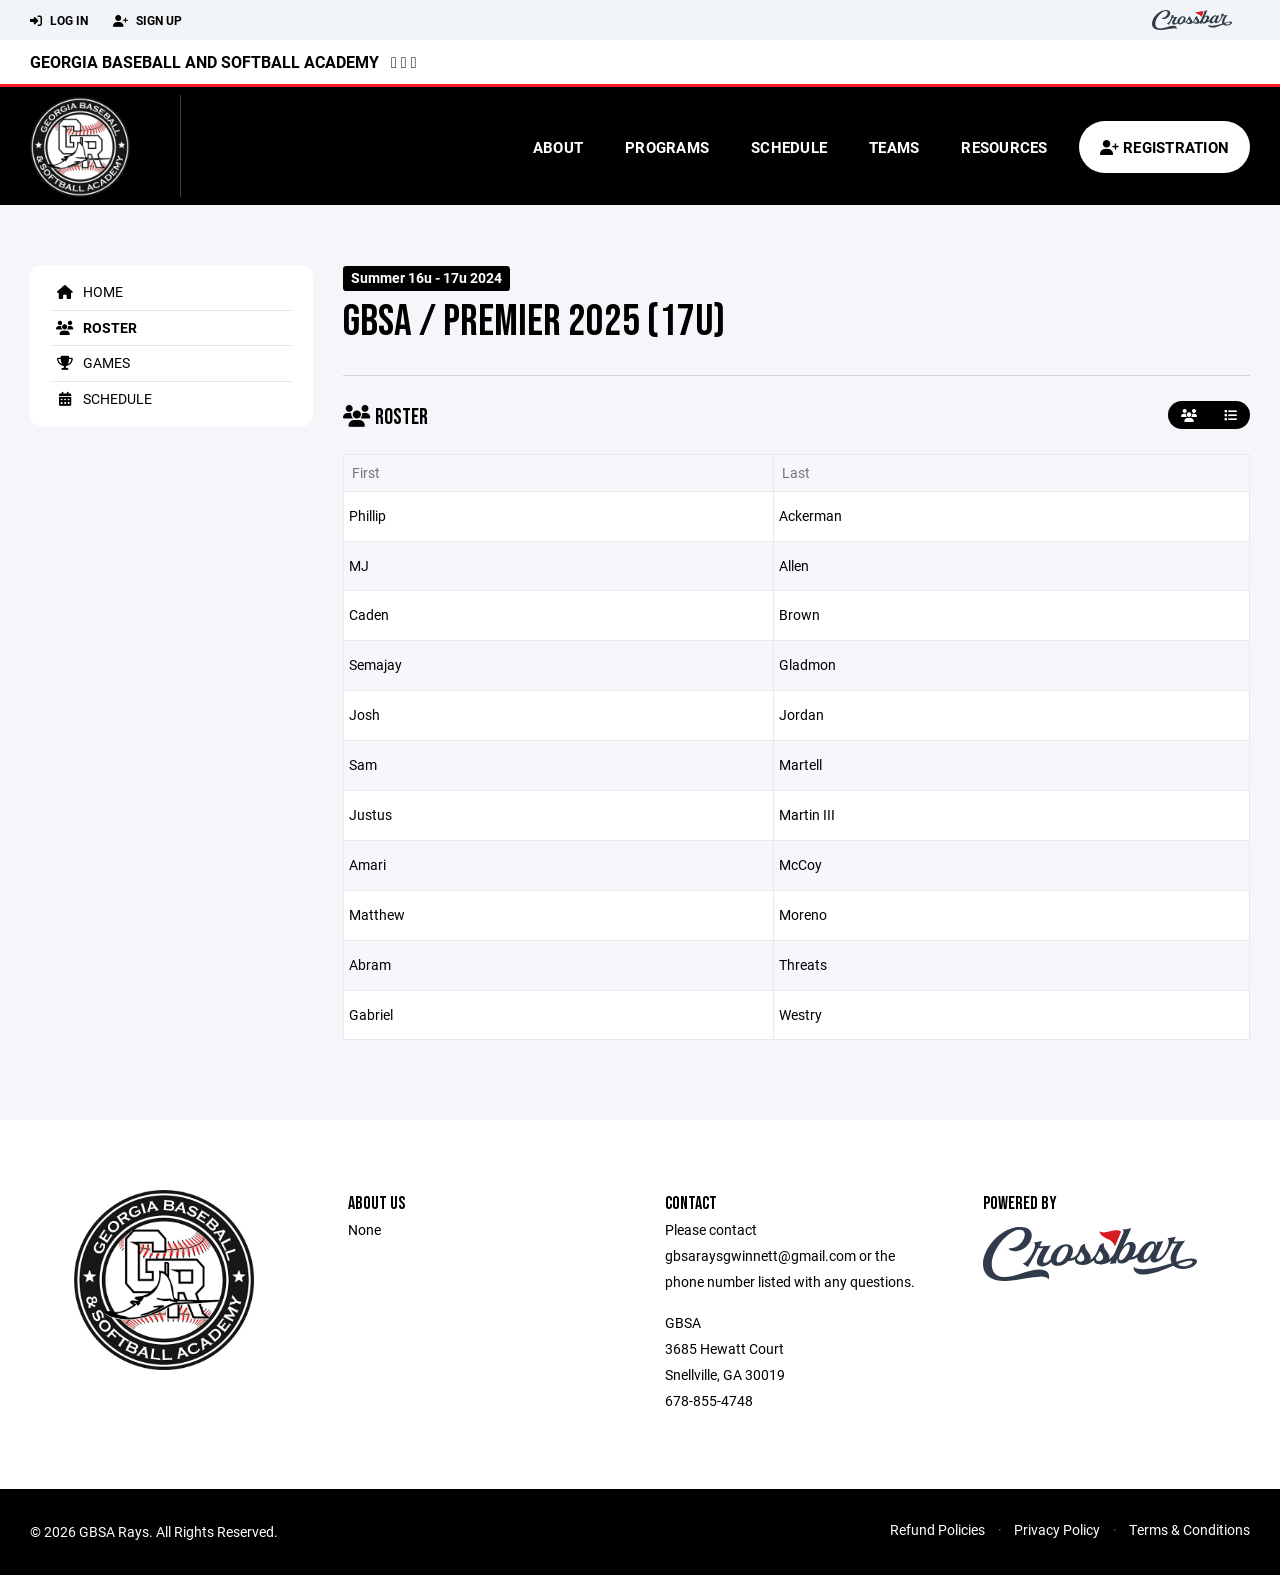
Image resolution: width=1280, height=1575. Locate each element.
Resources (1004, 147)
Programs (667, 147)
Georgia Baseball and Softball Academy (204, 61)
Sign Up (147, 21)
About (558, 147)
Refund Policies (937, 1529)
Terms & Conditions (1189, 1529)
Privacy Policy (1057, 1529)
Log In (59, 21)
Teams (894, 147)
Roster (93, 327)
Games (90, 362)
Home (86, 291)
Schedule (789, 147)
